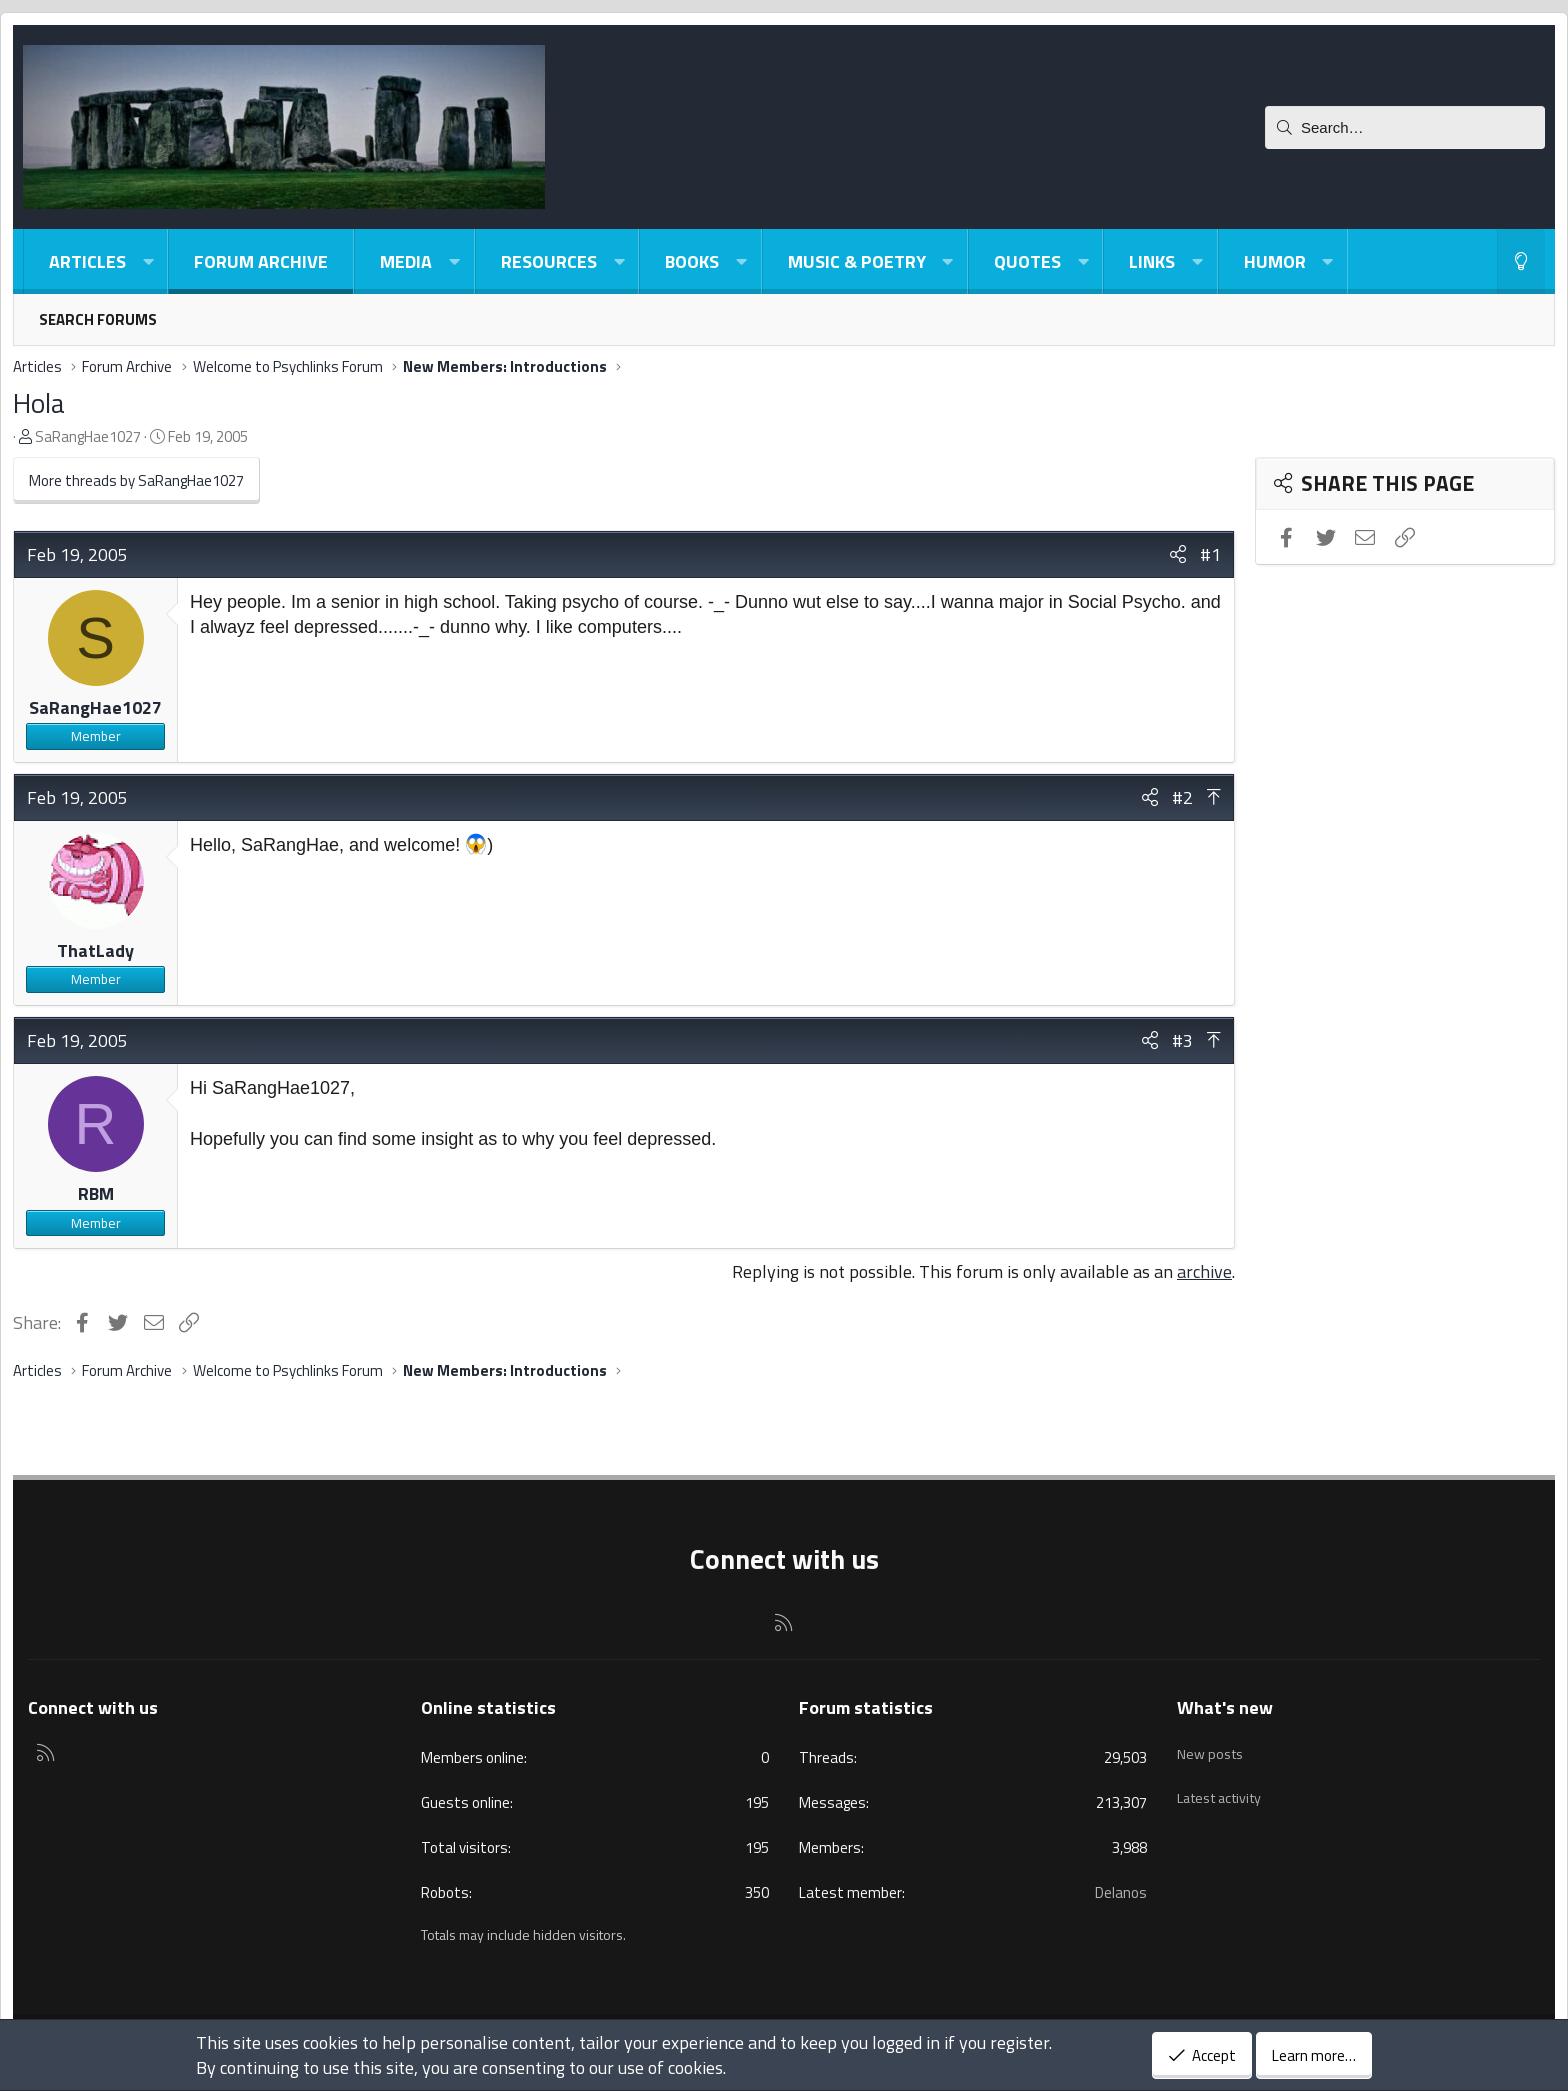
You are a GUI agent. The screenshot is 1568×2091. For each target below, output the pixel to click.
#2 (1182, 797)
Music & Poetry (857, 261)
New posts (1212, 1746)
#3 (1182, 1040)
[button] (148, 261)
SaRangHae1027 (88, 436)
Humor (1275, 261)
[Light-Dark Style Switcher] (1521, 261)
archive (1204, 1271)
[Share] (1178, 554)
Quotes (1027, 261)
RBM (96, 1193)
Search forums (98, 319)
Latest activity (1225, 1784)
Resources (549, 261)
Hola (39, 402)
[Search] (1405, 127)
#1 (1210, 554)
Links (1152, 261)
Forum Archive (261, 261)
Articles (87, 261)
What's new (1225, 1707)
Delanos (1121, 1892)
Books (692, 261)
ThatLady (95, 950)
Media (406, 261)
